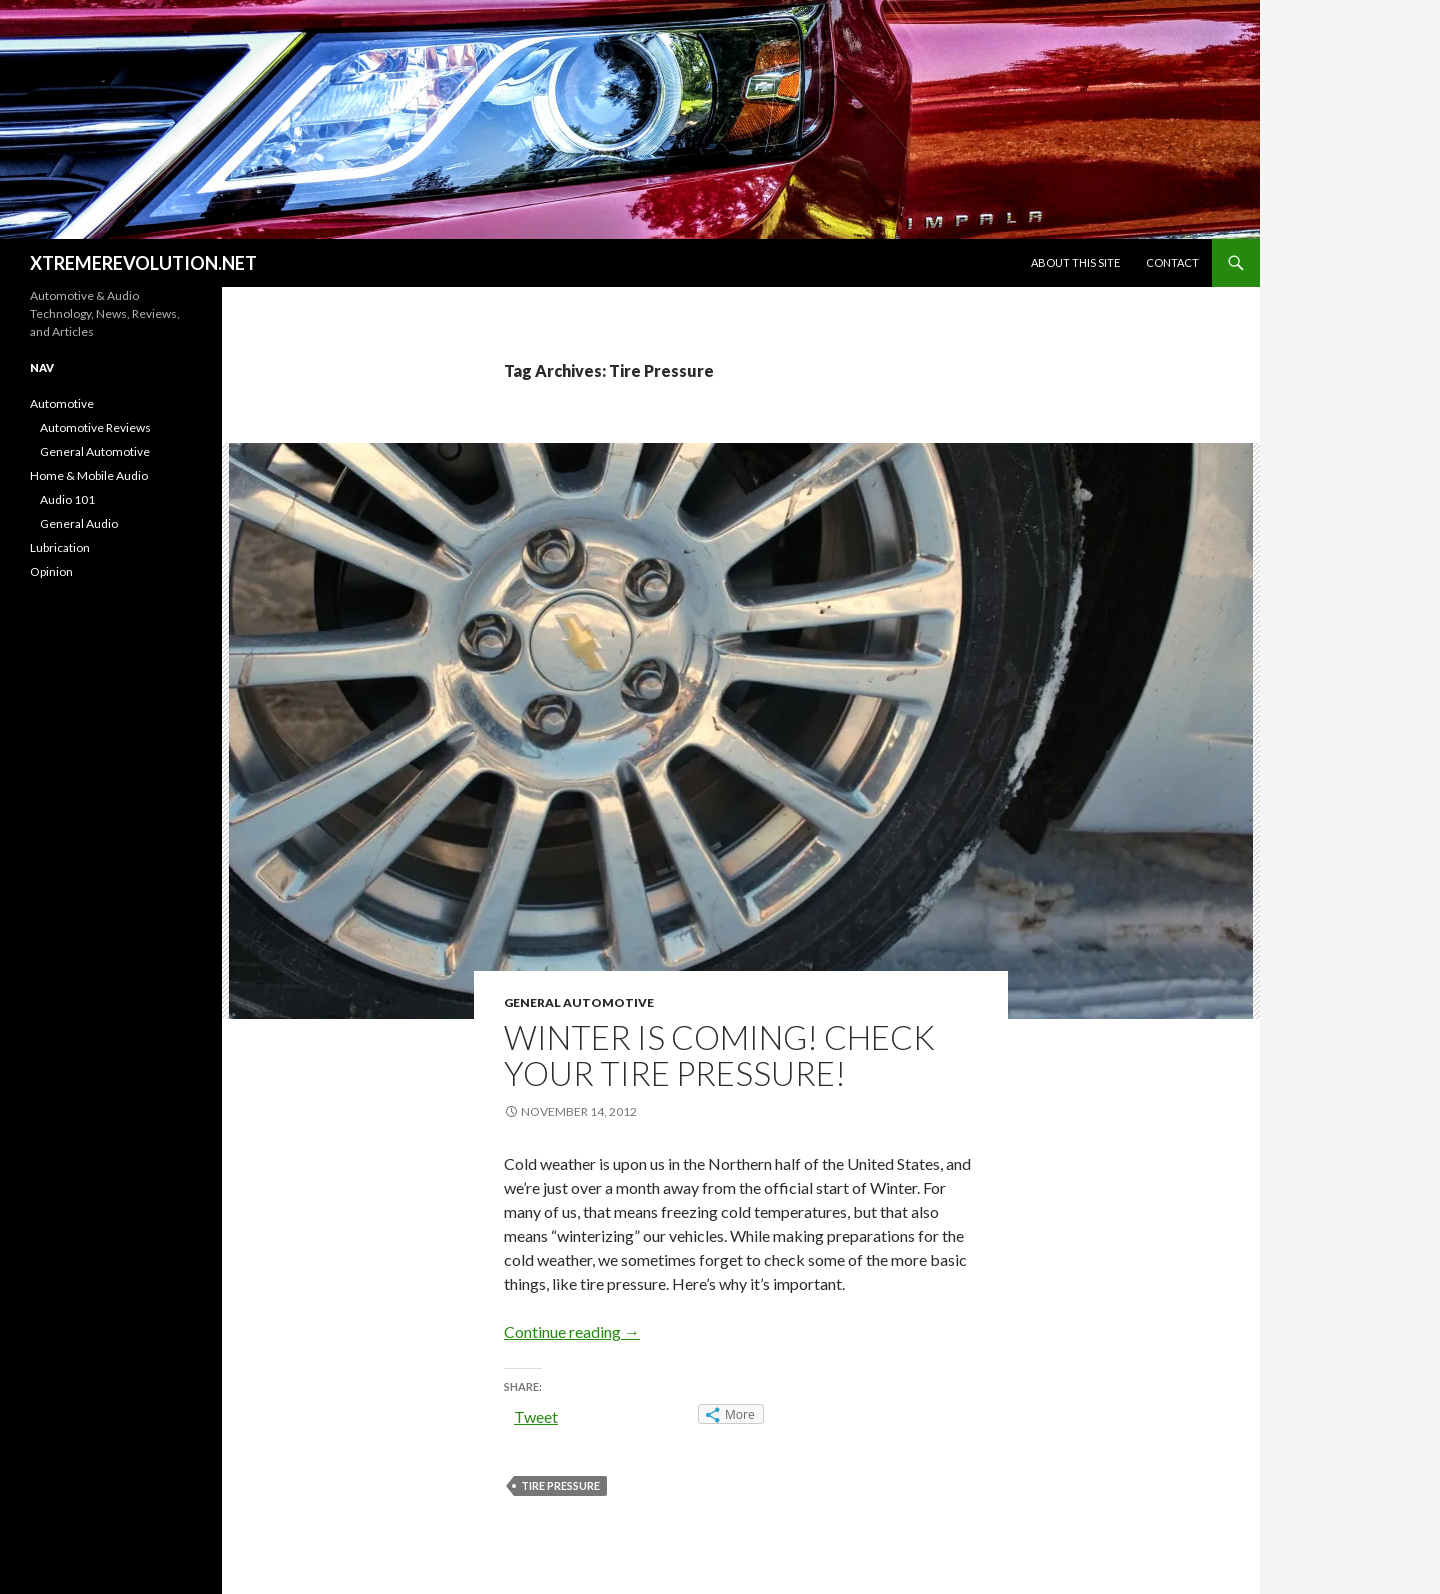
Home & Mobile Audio (89, 475)
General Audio (79, 523)
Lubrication (60, 547)
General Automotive (579, 1002)
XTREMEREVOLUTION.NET (143, 263)
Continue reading (572, 1331)
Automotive (62, 403)
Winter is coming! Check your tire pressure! (719, 1055)
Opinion (51, 571)
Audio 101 (67, 499)
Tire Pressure (560, 1485)
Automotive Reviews (95, 427)
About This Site (1075, 262)
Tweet (536, 1416)
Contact (1172, 262)
